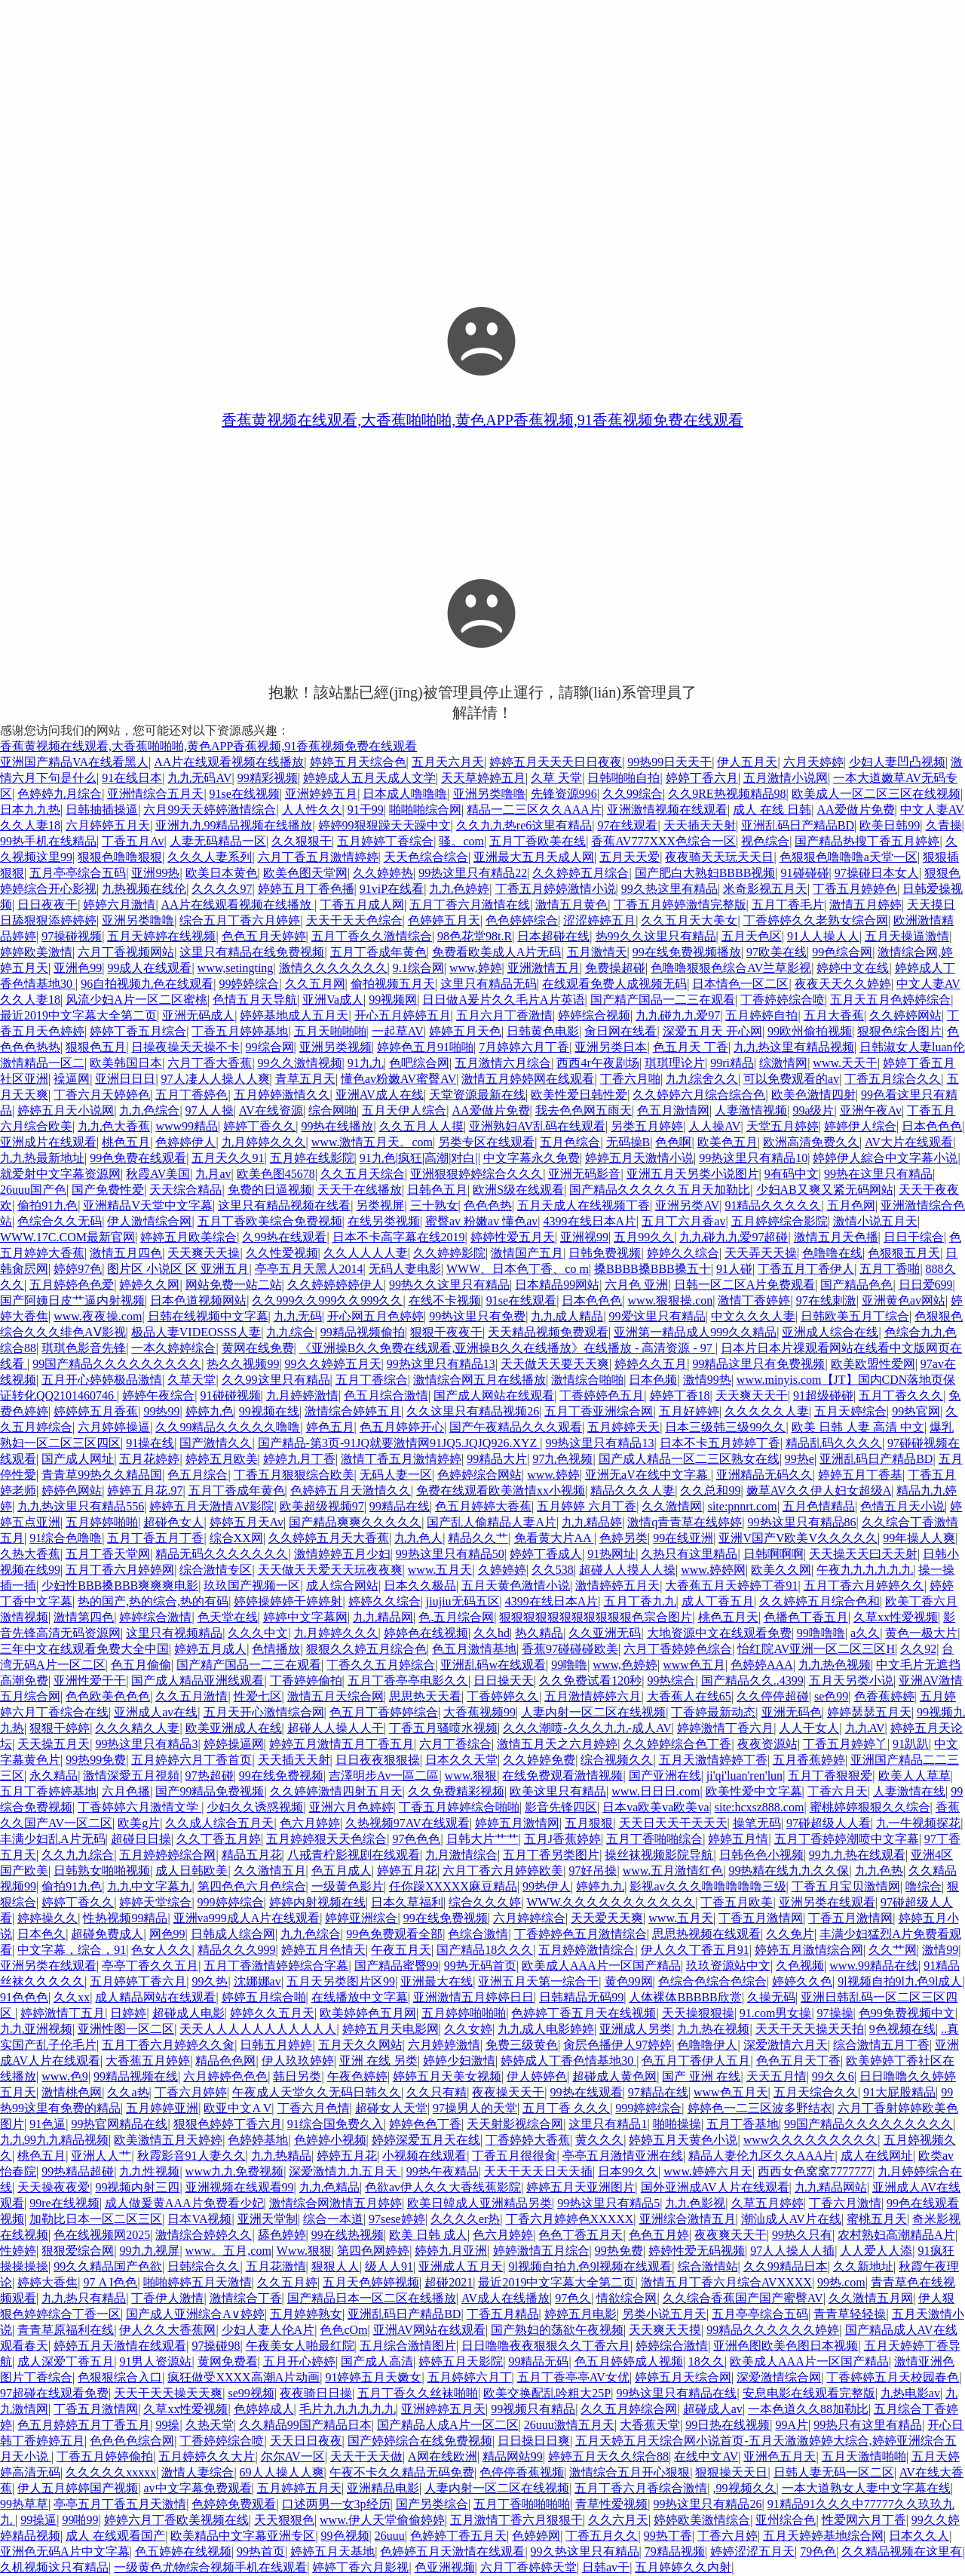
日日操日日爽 (534, 2440)
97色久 (573, 2298)
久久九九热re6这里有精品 (524, 825)
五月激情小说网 (785, 777)
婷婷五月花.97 (144, 1490)
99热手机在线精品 (48, 841)
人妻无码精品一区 (218, 841)
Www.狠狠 (304, 2250)
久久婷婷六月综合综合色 (699, 1094)
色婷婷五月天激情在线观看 (452, 2551)
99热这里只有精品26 (707, 2504)
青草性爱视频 (611, 2504)
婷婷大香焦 (47, 2282)
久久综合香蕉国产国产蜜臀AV (743, 2298)
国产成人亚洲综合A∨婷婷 (195, 2314)
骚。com (461, 841)
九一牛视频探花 (918, 1823)
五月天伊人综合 (404, 1110)
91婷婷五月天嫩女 (373, 2377)
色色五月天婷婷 (264, 936)
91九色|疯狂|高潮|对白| (419, 1158)
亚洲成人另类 (635, 2028)
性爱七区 (258, 1696)
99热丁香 (668, 2535)
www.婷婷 (553, 1474)
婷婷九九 (600, 1886)
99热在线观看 (586, 2092)
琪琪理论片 (675, 1062)
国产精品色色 (856, 1284)
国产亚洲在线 (665, 1775)
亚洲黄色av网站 (903, 1300)
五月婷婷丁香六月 (138, 1981)
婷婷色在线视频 (426, 1633)
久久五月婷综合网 (629, 2409)
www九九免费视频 (234, 2171)
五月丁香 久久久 (566, 2108)
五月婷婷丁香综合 (385, 841)
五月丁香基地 (742, 2124)
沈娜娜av (257, 1981)
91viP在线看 (392, 888)
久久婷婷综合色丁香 (677, 1743)
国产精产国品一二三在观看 (662, 999)
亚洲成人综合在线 (830, 1332)
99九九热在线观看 (857, 1854)
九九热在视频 (713, 2028)
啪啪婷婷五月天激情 (197, 2282)
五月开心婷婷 (299, 2361)
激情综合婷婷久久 (203, 2234)
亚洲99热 (155, 872)
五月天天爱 (629, 857)
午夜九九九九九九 (864, 1569)
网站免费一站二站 (233, 1284)
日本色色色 (932, 1126)
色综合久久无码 (59, 1221)
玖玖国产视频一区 (252, 1585)
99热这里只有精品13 (441, 1363)
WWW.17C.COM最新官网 (67, 1237)
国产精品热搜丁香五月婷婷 (867, 841)
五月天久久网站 (360, 2044)
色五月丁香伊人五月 (696, 2060)
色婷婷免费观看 (233, 2504)
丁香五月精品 (503, 2314)
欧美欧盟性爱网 (873, 1363)
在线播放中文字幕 (359, 1997)
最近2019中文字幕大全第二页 (78, 1015)
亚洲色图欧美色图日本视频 (785, 2345)
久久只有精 (436, 2092)
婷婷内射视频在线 (317, 1902)
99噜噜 (569, 1664)
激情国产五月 (527, 1253)
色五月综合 (197, 1474)
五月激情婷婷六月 (592, 1696)
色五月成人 (341, 1870)
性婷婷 (18, 2250)
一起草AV (398, 1031)
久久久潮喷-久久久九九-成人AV (587, 1728)
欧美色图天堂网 (305, 872)
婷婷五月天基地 (332, 2551)
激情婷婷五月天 (617, 1585)
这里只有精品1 (607, 2124)
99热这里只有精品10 (753, 1158)
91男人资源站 (155, 2361)
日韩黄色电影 (543, 1031)
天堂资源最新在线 (477, 1094)
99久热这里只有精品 (585, 2551)
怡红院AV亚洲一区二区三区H (816, 1648)
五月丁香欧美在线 (537, 841)
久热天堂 (209, 2424)
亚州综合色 (785, 2519)
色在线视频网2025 (102, 2234)
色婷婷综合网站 (479, 1474)
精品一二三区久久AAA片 (534, 809)
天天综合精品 (185, 1189)
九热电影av (910, 2393)
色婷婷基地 (258, 2139)
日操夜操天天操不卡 (185, 1047)
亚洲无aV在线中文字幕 (648, 1474)
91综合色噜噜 (65, 1538)
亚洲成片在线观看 (48, 1142)
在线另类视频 (384, 1221)
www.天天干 (845, 1062)
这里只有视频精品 (174, 1633)
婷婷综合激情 (155, 1617)
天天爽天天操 (203, 1253)
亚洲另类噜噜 (489, 793)
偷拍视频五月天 (393, 983)
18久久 (706, 2361)
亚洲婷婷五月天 (443, 2409)
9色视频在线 (902, 2028)
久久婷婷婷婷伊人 (335, 1284)
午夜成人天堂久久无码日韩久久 (316, 2092)
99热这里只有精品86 (802, 1522)
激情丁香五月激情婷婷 (401, 1458)
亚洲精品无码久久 (764, 1474)
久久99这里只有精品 (276, 1379)
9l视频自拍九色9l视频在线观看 (590, 2266)
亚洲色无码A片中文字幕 (65, 2551)
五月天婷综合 (850, 1411)
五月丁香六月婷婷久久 (864, 1585)
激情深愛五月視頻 (131, 1775)
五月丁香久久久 (901, 1395)
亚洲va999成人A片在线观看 (246, 1918)
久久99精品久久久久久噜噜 (227, 1427)
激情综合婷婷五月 (353, 1411)
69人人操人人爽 (282, 2472)
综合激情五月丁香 (881, 2044)
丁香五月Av (133, 841)
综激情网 (783, 1062)
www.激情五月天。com (372, 1142)
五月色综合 (570, 1142)
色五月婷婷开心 (402, 1427)
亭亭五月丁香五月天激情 (120, 2504)
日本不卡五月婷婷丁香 (720, 1443)
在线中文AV (706, 2456)
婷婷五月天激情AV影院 (211, 1506)
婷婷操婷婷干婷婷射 (288, 1601)
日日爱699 (926, 1284)
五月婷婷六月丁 (469, 2377)
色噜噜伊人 (707, 2044)
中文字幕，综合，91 (71, 1949)
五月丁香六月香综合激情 (640, 2488)
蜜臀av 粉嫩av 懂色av (481, 1221)
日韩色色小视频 (761, 1854)
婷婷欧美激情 (36, 952)
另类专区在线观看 (486, 1142)
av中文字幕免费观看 (197, 2488)
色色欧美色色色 (108, 1696)
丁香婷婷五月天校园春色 (892, 2377)
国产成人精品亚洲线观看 (197, 1680)
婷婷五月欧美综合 (188, 1237)
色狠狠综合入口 (120, 2377)
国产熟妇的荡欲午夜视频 (557, 2329)
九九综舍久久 (702, 1078)
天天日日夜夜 (306, 2440)
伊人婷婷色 (537, 2076)
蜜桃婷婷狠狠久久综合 (870, 1807)
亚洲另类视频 (335, 1047)
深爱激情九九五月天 (344, 2171)
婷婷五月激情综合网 (809, 1949)
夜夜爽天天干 (730, 2234)
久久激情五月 (270, 1870)
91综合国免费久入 (335, 2124)
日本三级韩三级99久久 (725, 1427)
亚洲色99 (78, 967)
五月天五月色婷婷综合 (890, 999)
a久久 (865, 1633)
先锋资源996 (564, 793)
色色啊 (673, 1142)
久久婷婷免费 (539, 1759)
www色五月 (694, 1664)
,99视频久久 (745, 2488)
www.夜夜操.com (98, 1316)
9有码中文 (791, 1173)
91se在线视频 (245, 793)
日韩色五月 (437, 1189)
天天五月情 (776, 2076)
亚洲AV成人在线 (379, 1094)
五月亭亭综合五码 (77, 872)
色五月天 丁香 (690, 1047)
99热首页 (261, 2551)
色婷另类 (623, 1538)
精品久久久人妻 (632, 1490)
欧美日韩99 (889, 825)
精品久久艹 (478, 1538)
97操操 (835, 2013)
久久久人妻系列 (209, 857)
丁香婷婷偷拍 (306, 1680)
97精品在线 (658, 2092)
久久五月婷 (287, 2282)
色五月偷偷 (141, 1664)
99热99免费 (96, 1759)
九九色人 (418, 1538)
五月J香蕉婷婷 (562, 1838)
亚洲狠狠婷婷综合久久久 (476, 1173)
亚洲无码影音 (584, 1173)
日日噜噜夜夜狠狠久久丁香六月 (545, 2345)
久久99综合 (632, 793)
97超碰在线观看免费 (54, 2393)
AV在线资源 (271, 1110)
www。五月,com (228, 2250)
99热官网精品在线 (119, 2124)
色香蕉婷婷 (884, 1696)
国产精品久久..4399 (752, 1680)
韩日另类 (297, 2076)
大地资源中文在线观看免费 (719, 1633)
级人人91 (389, 2266)
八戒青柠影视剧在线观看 (353, 1854)
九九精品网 (383, 1617)
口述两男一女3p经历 (336, 2504)
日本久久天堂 (461, 1759)
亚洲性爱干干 (90, 1680)
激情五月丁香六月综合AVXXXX (726, 2282)
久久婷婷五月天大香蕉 (328, 1538)
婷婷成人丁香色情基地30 (568, 2060)
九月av (213, 1173)
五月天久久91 (227, 1158)
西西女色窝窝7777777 (815, 2171)
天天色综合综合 (426, 857)
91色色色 (24, 1997)
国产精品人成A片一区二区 (448, 2424)
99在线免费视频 (281, 1775)
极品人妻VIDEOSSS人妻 (196, 1332)
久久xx (72, 1997)
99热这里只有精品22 (472, 872)
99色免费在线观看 (138, 1158)
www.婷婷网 (713, 1569)
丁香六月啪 (630, 1078)
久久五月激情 (191, 1696)
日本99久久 (628, 2171)
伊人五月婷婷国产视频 (77, 2488)
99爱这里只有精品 (657, 1316)
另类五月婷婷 (647, 1126)
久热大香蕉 (30, 1553)
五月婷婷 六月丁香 (586, 1506)
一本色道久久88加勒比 (808, 2409)
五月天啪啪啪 (330, 1031)
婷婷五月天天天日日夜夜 (555, 762)
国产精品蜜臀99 (396, 1965)
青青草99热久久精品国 (101, 1474)
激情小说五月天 (875, 1221)
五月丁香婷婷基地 (48, 1791)
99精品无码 (538, 2361)
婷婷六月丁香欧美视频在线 (176, 2519)
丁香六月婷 (727, 2535)
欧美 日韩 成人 (428, 2234)
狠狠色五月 (96, 1047)
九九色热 (879, 1870)
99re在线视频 (64, 2203)
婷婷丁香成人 (546, 1553)
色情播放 (276, 1648)
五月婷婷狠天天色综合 (326, 1838)
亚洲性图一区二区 (126, 2028)
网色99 (167, 1933)
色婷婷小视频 (330, 2139)
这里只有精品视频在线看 (284, 1205)
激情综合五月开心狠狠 (629, 2472)
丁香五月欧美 (736, 1902)
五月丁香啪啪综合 (654, 1838)
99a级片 (813, 1110)
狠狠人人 (335, 2266)
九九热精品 (281, 2155)
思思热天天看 (425, 1696)
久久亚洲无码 (604, 1633)
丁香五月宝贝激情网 (846, 1886)
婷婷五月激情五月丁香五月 (341, 1743)
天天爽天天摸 (665, 2329)
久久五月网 (315, 983)
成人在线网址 (877, 2155)
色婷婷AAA (762, 1664)
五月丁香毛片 (788, 904)
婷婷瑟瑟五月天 (869, 1712)
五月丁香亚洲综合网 (598, 1411)
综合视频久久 (617, 1759)
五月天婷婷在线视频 (161, 936)
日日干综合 (914, 1237)
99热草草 (24, 2504)
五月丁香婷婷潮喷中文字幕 (846, 1838)
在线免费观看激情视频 (562, 1775)
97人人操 (209, 1110)
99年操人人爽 (919, 1538)
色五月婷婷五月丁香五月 (83, 2424)
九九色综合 (149, 1110)
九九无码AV (199, 777)
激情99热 (707, 1379)
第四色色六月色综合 (252, 1886)
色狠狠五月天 (904, 1253)
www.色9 (64, 2076)
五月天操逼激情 (907, 936)
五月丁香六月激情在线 (469, 904)
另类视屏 (380, 1205)
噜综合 (923, 1886)
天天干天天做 (366, 2456)
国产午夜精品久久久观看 (515, 1427)
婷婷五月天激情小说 (639, 1158)
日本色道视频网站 (198, 1300)
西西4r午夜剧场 (597, 1062)
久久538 (553, 1569)
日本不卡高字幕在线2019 (398, 1237)
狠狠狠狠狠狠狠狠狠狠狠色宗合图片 (595, 1617)
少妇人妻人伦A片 (268, 2329)
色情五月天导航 (255, 999)
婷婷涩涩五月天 (752, 2551)
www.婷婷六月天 (707, 2171)
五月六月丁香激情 (504, 1015)
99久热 (209, 1981)
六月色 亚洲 (636, 1284)
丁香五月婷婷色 (855, 888)
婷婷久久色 (802, 1981)
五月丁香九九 (640, 1601)
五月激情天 (597, 952)
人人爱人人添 (876, 2250)
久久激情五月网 (871, 2298)
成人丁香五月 (718, 1601)
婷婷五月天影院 (460, 2361)
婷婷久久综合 (683, 1253)
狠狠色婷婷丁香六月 (227, 2124)
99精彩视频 (267, 777)
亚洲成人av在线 (156, 1712)
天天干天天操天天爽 (168, 2393)
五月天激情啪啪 (864, 2456)
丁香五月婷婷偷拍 (105, 2456)
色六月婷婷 (310, 1823)
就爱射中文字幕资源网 (60, 1173)
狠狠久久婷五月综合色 (366, 1648)
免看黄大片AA (554, 1538)
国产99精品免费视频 (209, 1791)
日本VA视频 (199, 2219)
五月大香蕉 (834, 1015)
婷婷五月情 (738, 1838)
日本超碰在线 (553, 936)
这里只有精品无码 (488, 983)
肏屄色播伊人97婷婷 (617, 2044)
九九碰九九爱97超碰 (733, 1237)
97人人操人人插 (792, 2250)
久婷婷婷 (502, 1569)
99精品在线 (399, 1506)
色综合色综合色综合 (712, 1981)
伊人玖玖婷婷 (298, 2060)
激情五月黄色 (571, 904)
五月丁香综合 (371, 1379)
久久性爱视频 (282, 1253)
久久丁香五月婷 (218, 1838)
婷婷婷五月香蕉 (96, 1411)
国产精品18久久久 (485, 1949)
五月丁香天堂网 (108, 1553)
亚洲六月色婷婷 (351, 1807)
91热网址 (611, 1553)
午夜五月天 (401, 1949)
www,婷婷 (475, 967)
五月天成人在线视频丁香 (583, 1205)
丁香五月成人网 (362, 904)
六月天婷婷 (813, 762)
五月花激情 (276, 2266)
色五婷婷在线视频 (183, 2551)
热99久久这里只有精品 (656, 936)
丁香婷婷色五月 (601, 1395)
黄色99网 (629, 1981)
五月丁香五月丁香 (155, 1538)
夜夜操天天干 (508, 2092)
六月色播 (126, 1791)
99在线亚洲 (683, 1538)
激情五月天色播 (836, 1237)
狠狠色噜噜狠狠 (120, 857)
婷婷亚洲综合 (361, 1918)
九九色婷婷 (459, 888)
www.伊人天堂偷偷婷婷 (382, 2519)
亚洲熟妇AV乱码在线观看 (537, 1126)
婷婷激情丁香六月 (725, 1728)
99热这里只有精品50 (450, 1553)
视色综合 (765, 841)
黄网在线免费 (258, 1348)
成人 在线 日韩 (772, 809)
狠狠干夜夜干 (446, 1332)
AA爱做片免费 (856, 809)
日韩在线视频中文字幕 (208, 1316)
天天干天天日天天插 (538, 2171)
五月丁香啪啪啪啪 (521, 2504)
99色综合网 (842, 952)
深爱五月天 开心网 (712, 1031)
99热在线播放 (337, 1126)
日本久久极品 (420, 1585)
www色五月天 (731, 2092)
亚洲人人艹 (101, 2155)
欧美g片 (139, 1823)
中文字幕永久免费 (531, 1158)
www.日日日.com (655, 1791)
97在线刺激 (826, 1300)
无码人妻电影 (405, 1268)
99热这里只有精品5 (608, 2203)
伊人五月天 (747, 762)
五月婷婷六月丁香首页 (191, 1759)
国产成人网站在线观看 (493, 1395)
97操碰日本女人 (877, 872)
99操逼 (38, 2519)
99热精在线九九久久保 (788, 1870)
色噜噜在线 (832, 1253)
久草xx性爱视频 (895, 1617)
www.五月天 (440, 1569)
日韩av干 (606, 2567)
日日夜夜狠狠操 (377, 1759)
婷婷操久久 (47, 1918)
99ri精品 (732, 1062)
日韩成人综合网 (233, 1933)
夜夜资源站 (767, 1743)
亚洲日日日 (125, 1078)
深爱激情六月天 (785, 2044)
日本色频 (653, 1379)
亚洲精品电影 (383, 2488)
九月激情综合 (461, 1854)
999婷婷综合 (231, 1902)
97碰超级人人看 (828, 1823)
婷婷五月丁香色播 (306, 888)
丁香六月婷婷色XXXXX (570, 2219)
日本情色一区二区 (740, 983)
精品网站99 (512, 2456)
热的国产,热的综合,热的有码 (153, 1601)
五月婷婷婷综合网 (167, 1854)
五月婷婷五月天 (299, 2488)
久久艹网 (892, 1949)
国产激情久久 (215, 1443)
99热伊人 (546, 1886)
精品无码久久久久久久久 (221, 1553)
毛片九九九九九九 (347, 2409)
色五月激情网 (673, 1110)
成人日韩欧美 (191, 1870)
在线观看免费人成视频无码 (614, 983)
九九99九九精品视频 (54, 2139)
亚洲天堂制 (267, 2219)
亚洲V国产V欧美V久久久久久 (798, 1538)
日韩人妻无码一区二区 (834, 2472)
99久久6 (833, 2076)
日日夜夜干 (47, 904)
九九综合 (290, 1332)
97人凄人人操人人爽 (215, 1078)
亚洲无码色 (791, 1712)
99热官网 (916, 1411)
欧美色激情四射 (813, 1094)
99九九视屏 (149, 2250)
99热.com (841, 2282)
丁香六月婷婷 (191, 2092)
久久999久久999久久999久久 (327, 1300)
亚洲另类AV (687, 1205)
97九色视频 (562, 1458)
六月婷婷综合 (529, 1918)
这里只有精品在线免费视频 (251, 952)
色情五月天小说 (902, 1506)
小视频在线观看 (424, 2155)
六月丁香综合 (455, 1743)
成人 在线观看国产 (115, 2535)
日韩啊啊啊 (773, 1553)
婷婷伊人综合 (860, 1126)
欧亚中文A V (237, 2108)
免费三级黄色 (522, 2044)
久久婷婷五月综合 (580, 872)
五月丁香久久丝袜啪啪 (417, 2393)
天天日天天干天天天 (673, 1823)
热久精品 (539, 1633)
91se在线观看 (521, 1300)
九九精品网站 (831, 2187)
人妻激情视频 (751, 1110)
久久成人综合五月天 (219, 1823)
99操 (167, 2424)
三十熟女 (434, 1205)
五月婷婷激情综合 (586, 1949)
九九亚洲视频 (36, 2028)
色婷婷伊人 (185, 1142)
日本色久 (41, 1933)
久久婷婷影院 (449, 1253)
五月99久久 (644, 1237)
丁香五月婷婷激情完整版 (680, 904)
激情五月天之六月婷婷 (557, 1743)
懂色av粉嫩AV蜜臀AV (398, 1078)
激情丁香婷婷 (754, 1300)
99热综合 (671, 1680)
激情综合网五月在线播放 (479, 1379)
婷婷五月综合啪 (264, 1997)
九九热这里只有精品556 (80, 1506)
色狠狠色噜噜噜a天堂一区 (849, 857)
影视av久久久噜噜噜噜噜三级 (708, 1886)
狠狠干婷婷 (59, 1728)
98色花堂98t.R (474, 936)
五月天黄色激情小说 (515, 1585)
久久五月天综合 (362, 1173)
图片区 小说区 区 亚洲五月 (178, 1268)
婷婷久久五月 (650, 1363)
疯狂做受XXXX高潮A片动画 (243, 2377)
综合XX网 (236, 1538)
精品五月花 (252, 1854)
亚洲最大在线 (436, 1981)
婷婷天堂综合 (155, 1902)
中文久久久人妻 (753, 1316)
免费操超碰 (615, 967)
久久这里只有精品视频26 (472, 1411)
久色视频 (800, 1965)
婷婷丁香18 (680, 1395)
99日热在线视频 (727, 2424)
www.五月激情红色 (673, 1870)
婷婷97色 (78, 1268)
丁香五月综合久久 (892, 1078)
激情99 (940, 1949)
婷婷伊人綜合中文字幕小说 (885, 1158)
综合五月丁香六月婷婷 (239, 920)
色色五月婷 (659, 2234)
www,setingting (236, 967)
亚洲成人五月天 (460, 2266)
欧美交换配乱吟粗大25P (547, 2393)
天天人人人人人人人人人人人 (257, 2028)
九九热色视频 (834, 1664)
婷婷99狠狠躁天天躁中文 (384, 825)
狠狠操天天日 (731, 2472)
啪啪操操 (677, 2124)
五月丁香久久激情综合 (371, 936)
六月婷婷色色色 (225, 2076)
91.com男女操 (776, 2013)
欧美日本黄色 (221, 872)
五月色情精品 (819, 1506)
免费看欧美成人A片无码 (497, 952)
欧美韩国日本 (126, 1062)
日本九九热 (30, 809)
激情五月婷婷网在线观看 (527, 1078)
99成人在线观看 (149, 967)
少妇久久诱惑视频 (255, 1807)
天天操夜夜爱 (53, 2187)
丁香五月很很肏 (514, 2155)
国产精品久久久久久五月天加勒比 (659, 1189)
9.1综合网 (418, 967)
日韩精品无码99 (581, 1997)
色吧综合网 (419, 1062)
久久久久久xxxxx (111, 2472)
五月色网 (851, 1205)
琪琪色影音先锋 (83, 1348)
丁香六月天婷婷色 (102, 1094)
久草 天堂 (556, 777)
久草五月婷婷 (767, 2203)
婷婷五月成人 (210, 1648)
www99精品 (186, 1126)
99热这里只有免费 (477, 1316)
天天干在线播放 (359, 1189)
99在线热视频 (347, 2234)
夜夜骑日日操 (316, 2393)
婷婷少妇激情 (459, 2060)
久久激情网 (672, 1506)
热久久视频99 (243, 1363)
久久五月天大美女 (689, 920)
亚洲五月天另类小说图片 (692, 1173)
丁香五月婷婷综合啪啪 (459, 1807)
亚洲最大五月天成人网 (533, 857)
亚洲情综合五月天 (155, 793)
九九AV (865, 1728)
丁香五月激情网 (760, 1918)
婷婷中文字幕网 (305, 1617)
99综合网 (270, 1047)
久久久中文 (258, 1633)
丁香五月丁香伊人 (806, 1268)
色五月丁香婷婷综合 (383, 1712)
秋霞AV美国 (158, 1173)
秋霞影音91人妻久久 (191, 2155)
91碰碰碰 (805, 872)
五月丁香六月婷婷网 (120, 1569)
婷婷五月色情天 (323, 1949)
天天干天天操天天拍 (809, 2028)
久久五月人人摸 (421, 1126)
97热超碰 (209, 1775)
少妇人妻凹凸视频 (897, 762)
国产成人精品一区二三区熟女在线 (689, 1458)
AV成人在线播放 (505, 2298)
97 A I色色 (110, 2282)
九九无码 (298, 1316)
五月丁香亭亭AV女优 (573, 2377)
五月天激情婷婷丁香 (713, 1759)
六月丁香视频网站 (126, 952)
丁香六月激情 (845, 2203)
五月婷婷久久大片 (206, 2456)
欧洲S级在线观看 (518, 1189)
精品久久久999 (237, 1949)
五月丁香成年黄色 (378, 952)
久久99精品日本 (785, 2266)
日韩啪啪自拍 (623, 777)
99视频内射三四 (137, 2187)
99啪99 (80, 2519)
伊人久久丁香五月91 (695, 1949)
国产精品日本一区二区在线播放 (371, 2298)
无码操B (628, 1142)
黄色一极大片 (921, 1633)
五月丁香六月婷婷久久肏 (168, 2044)
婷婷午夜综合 (158, 1395)
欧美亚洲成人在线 (233, 1728)
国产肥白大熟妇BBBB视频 (705, 872)
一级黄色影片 (347, 1886)
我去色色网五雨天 (583, 1110)
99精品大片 (497, 1458)
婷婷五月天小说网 (65, 1110)
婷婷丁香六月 (702, 777)
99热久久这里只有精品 (449, 1284)
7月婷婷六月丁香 (524, 1047)
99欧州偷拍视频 (809, 1031)
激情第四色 (84, 1617)
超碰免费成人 (107, 1933)
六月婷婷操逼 (114, 1427)
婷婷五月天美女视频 (447, 2076)
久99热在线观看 (284, 1237)
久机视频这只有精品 (54, 2567)
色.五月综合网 (456, 1617)
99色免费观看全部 (394, 1933)
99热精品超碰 (77, 2171)
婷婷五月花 (407, 1870)
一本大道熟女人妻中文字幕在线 (866, 2488)
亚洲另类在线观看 (827, 1902)
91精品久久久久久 (773, 1205)
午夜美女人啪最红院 (300, 2345)
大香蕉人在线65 (689, 1696)
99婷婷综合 (249, 983)
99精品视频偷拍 (362, 1332)
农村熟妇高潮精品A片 (896, 2234)
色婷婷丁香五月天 (458, 2535)
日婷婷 (128, 2013)
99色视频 (345, 2535)
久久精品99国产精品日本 (305, 2424)
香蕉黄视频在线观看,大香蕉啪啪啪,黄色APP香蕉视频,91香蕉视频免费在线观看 (482, 420)
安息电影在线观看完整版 (809, 2393)
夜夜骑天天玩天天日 (719, 857)
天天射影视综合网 (515, 2124)
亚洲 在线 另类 (378, 2060)
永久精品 (53, 1775)
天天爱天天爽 (607, 1918)
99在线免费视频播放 (687, 952)
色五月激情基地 (474, 1648)
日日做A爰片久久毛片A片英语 (503, 999)
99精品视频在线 (135, 2076)
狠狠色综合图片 (899, 1031)
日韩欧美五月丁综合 (855, 1316)
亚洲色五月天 (779, 2456)
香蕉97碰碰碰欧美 (570, 1648)
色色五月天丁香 (798, 2060)
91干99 (366, 809)
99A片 (791, 2424)
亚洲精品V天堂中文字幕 (148, 1205)
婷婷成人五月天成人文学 (369, 777)
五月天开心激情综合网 (264, 1712)
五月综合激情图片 (408, 2345)
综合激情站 (708, 2266)
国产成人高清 (377, 2361)
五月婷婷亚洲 (162, 2108)
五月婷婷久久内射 (683, 2567)
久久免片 (790, 1933)
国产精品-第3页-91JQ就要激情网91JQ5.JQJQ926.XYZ (399, 1443)
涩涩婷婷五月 (599, 920)
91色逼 (47, 2124)
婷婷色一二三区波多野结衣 (760, 2108)
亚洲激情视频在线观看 (667, 809)
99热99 (161, 1411)
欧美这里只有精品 (558, 1791)
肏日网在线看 (620, 1031)
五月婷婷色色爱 (71, 1284)
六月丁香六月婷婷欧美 (503, 1870)
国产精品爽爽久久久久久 (355, 1522)
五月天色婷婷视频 (371, 2282)
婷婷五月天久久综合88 (608, 2456)
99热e (799, 1458)
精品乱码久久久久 (834, 1443)
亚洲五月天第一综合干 (538, 1981)
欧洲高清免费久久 (811, 1142)
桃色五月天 (728, 1617)
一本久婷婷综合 (173, 1348)
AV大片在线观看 (909, 1142)
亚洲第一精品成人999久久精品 (695, 1332)
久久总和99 (710, 1490)
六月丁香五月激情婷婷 (318, 857)
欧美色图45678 (276, 1173)
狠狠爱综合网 (77, 2250)
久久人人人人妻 (365, 1253)
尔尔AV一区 (293, 2456)
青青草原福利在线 (65, 2329)
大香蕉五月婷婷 (148, 2060)
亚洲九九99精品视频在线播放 (233, 825)
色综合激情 (478, 1933)
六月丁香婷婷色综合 (677, 1648)
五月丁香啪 (889, 1268)
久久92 (918, 1648)
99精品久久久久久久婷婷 (772, 2329)
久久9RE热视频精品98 (727, 793)
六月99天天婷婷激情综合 (209, 809)
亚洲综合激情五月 (687, 2219)
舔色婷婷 (282, 2234)
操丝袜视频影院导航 (659, 1854)
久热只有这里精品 (689, 1553)
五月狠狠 (589, 1823)
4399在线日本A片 (590, 1221)
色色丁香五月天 (580, 2234)
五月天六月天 (448, 762)
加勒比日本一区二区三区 (95, 2219)
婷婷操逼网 (234, 1743)
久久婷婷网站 (905, 1015)
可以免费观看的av (791, 1078)
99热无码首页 (480, 1965)
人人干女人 (809, 1728)
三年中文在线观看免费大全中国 (84, 1648)
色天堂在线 (228, 1617)
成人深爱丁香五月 (65, 2361)
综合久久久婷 (485, 1902)
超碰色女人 (173, 1522)
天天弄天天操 (761, 1253)
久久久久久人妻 (767, 1411)
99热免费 (619, 2250)
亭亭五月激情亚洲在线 (622, 2155)
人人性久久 (312, 809)
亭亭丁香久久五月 (150, 1965)
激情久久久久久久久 (333, 967)
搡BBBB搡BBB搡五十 (652, 1268)
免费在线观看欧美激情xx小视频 (500, 1490)
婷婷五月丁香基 (860, 1474)
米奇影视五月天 (765, 888)
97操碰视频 (71, 936)
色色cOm (343, 2329)
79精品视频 (675, 2551)
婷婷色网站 (71, 1490)
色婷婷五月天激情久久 (350, 1490)
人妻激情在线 (909, 1791)
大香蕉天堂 (650, 2424)
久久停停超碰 (773, 1696)
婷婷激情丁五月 (62, 2013)
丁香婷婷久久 (503, 1696)
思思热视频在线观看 (706, 1933)
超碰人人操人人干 (335, 1728)
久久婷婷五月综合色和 (819, 1601)
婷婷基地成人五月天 (294, 1015)
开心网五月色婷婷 (375, 1316)
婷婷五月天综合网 (683, 2377)
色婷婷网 (536, 2535)
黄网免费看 (228, 2361)
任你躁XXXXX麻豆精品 (453, 1886)
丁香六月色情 (313, 2108)
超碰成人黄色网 (614, 2076)
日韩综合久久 (203, 2266)
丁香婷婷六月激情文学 (139, 1807)
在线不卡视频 (445, 1300)
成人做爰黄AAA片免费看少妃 (184, 2203)
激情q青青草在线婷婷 (684, 1522)
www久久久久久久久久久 (810, 2139)
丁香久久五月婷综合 (380, 1664)
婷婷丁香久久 (259, 1126)
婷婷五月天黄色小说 (683, 2139)
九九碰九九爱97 (678, 1015)
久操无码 (771, 1997)
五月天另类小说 (851, 1680)
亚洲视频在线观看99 (239, 2187)
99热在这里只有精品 (878, 1173)
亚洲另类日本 (610, 1047)
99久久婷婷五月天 (333, 1363)
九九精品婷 (592, 1522)
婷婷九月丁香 (299, 1458)
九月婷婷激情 (302, 1395)
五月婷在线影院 (312, 1158)
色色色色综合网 (132, 2440)
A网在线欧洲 (442, 2456)
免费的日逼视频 (270, 1189)
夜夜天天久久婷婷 (843, 983)
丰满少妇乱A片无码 (53, 1838)
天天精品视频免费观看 (548, 1332)
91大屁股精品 (899, 2092)
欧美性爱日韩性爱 (579, 1094)
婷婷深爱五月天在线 (426, 2139)
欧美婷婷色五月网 (368, 2013)
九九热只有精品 (83, 2298)
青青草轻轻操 (849, 2314)
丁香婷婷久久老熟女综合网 (815, 920)
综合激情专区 (215, 1569)
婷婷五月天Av (246, 1522)
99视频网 (393, 999)
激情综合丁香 (246, 2298)
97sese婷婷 (397, 2219)
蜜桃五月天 (877, 2219)
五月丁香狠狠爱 (830, 1775)
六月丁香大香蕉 (209, 1062)
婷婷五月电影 (580, 2314)
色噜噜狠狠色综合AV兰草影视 (731, 967)
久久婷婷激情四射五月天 (336, 1791)
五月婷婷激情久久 (282, 1094)
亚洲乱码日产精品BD (797, 825)
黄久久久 (599, 2139)
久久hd (491, 1633)
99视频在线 (269, 1411)
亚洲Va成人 (332, 999)
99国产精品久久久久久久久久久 (116, 1363)
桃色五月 (126, 1142)
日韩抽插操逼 (102, 809)
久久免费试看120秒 (590, 1680)
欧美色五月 (727, 1142)
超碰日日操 (141, 1838)
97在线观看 (627, 825)
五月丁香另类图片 (551, 1854)
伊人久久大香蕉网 (167, 2329)
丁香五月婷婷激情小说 (555, 888)
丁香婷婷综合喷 (782, 999)
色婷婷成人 (264, 2409)
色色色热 (488, 1205)
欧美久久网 (781, 1569)
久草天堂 (191, 1379)
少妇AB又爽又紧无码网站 (824, 1189)
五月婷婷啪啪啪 (463, 2013)
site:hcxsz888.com (759, 1807)
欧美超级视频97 (322, 1506)
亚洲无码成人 (198, 1015)
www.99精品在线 (873, 1965)
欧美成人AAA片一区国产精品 (601, 1965)
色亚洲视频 (445, 2567)
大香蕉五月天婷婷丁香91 (731, 1585)
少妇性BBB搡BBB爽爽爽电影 (119, 1585)
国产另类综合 (432, 2504)
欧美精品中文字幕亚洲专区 (242, 2535)
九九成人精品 (567, 1316)
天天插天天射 (699, 825)
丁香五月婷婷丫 (845, 1743)
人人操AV (714, 1126)
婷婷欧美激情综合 (702, 2519)
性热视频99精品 (125, 1918)
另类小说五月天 (664, 2314)
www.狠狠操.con (670, 1300)
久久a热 (128, 2092)
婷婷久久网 (149, 1284)
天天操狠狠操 (698, 2013)
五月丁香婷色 (191, 1094)
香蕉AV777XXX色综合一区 (663, 841)
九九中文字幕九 (149, 1886)
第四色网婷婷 (373, 2250)
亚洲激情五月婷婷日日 (473, 1997)
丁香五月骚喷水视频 (443, 1728)
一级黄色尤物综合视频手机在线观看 (210, 2567)
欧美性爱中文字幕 (754, 1791)
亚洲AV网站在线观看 (429, 2329)
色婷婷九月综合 (59, 793)
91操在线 (150, 1443)
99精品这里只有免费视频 (758, 1363)
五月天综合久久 (816, 2092)
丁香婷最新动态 (713, 1712)
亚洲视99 (584, 1237)
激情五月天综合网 (335, 1696)
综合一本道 (333, 2219)
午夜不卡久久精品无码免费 (401, 2472)
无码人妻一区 (396, 1474)
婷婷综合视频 (594, 1015)
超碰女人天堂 (391, 2108)
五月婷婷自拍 (761, 1015)
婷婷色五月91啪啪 (425, 1047)
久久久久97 (221, 888)
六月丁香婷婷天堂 (528, 2567)
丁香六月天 (837, 1791)
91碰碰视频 (231, 1395)
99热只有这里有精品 (867, 2424)
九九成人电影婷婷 (546, 2028)
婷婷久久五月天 (272, 2013)
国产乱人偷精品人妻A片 (491, 1522)
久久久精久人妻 (137, 1728)
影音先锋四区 (561, 1807)
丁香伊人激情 (167, 2298)
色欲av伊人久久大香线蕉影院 (443, 2187)
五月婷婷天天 (623, 1427)
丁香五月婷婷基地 (239, 1031)
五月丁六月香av (683, 1221)
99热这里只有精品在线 (676, 2393)
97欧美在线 (776, 952)
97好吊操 (592, 1870)
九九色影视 (695, 2203)
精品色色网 (225, 2060)
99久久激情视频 (300, 1062)
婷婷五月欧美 (221, 1458)
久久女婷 (468, 2028)
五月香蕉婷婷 (809, 1759)
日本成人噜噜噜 (405, 793)
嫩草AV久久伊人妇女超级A (819, 1490)
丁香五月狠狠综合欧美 (294, 1474)
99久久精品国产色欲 (108, 2266)
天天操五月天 (53, 1743)
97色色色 (416, 1838)
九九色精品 (329, 2187)
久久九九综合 (77, 1854)
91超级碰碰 (823, 1395)
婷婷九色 (209, 1411)
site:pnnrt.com (742, 1506)
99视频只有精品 (533, 2409)
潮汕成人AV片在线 (791, 2219)
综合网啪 (332, 1110)
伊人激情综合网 (149, 1221)
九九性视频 (149, 2171)
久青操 (944, 825)
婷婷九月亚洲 (451, 2250)
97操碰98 (215, 2345)
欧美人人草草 (914, 1775)
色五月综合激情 (386, 1395)
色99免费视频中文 (907, 2013)
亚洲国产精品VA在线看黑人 (74, 762)
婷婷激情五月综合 (541, 2250)
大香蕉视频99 (479, 1712)
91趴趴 (911, 1743)
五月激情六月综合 (503, 1062)
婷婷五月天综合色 (358, 762)
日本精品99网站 (557, 1284)
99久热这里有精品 (669, 888)
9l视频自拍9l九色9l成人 (900, 1981)
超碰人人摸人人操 (627, 1569)
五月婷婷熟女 (306, 2314)
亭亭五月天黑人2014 (309, 1268)
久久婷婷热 (383, 872)
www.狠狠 (471, 1775)
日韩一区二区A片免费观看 (745, 1284)
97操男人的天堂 (475, 2108)
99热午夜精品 (442, 2171)
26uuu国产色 (33, 1189)
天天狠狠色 (284, 2519)
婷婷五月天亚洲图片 (580, 2187)
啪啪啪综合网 (425, 809)
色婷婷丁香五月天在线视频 (583, 2013)
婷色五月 (330, 1427)
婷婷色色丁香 (425, 2124)
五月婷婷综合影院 (779, 1221)
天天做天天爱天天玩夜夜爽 (330, 1569)
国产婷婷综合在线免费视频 (420, 2440)
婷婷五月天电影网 (390, 2028)
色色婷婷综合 (522, 920)
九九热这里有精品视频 (794, 1047)
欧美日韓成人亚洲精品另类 (479, 2203)
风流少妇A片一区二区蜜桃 (136, 999)
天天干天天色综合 (354, 920)
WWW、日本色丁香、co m (517, 1268)
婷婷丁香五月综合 (138, 1031)
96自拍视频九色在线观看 (147, 983)
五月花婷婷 (149, 1458)
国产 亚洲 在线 (701, 2076)
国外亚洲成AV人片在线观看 (715, 2187)
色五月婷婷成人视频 (628, 2361)
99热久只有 (802, 2234)
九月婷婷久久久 (264, 1142)
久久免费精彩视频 (456, 1791)
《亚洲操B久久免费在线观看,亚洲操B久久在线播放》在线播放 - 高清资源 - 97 (507, 1348)
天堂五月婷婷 (782, 1126)
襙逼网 (72, 1078)
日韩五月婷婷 (276, 2044)
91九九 (366, 1062)
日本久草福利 (407, 1902)
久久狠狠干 (301, 841)
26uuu (390, 2535)
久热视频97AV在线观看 (407, 1823)
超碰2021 (448, 2282)
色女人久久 (161, 1949)
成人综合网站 (342, 1585)
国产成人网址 (77, 1458)
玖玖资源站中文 (728, 1965)
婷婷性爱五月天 (512, 1237)
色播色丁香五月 (806, 1617)
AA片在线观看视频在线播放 (229, 762)
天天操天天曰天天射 (863, 1553)
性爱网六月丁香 (864, 2519)
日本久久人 (919, 2535)
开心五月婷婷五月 (402, 1015)
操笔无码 (757, 1823)
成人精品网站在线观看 (155, 1997)
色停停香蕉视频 (521, 2472)
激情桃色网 (71, 2092)
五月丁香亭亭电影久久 (408, 1680)
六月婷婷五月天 (108, 825)
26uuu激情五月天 (569, 2424)
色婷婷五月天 (444, 920)
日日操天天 (503, 1680)
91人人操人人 (823, 936)
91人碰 (734, 1268)
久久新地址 (863, 2266)
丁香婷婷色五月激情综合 (580, 1933)
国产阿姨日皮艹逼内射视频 (72, 1300)
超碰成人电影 (188, 2013)
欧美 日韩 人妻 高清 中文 (858, 1427)
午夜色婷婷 (357, 2076)
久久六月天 (618, 2519)
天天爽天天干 (751, 1395)
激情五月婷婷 (865, 904)
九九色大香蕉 (114, 1126)
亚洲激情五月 (543, 967)
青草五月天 (305, 1078)
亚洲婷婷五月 (321, 793)
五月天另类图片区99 (340, 1981)
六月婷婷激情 (444, 2044)
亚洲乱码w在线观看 (493, 1664)
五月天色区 (751, 936)
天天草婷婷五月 (483, 777)
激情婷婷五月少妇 (342, 1553)
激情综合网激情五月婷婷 (335, 2203)
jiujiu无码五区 (463, 1601)
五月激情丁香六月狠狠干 (516, 2519)
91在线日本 (132, 777)
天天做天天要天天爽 (555, 1363)
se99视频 (251, 2393)
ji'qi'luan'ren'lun (744, 1775)
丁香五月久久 (601, 2535)
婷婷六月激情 (119, 904)
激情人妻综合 (197, 2472)
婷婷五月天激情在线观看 (120, 2345)
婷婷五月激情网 (517, 1823)
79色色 (818, 2551)
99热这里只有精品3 (146, 1743)
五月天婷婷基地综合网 (823, 2535)
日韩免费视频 (604, 1253)
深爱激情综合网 (779, 2377)
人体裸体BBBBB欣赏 (685, 1997)
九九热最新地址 (42, 1158)
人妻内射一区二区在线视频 (593, 1712)
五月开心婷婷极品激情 (101, 1379)
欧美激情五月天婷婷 (168, 2139)
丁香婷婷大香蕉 (528, 2139)
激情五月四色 (126, 1253)
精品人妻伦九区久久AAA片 (761, 2155)
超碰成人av (713, 2409)
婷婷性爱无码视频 (696, 2250)
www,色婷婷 (625, 1664)
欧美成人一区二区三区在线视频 (876, 793)
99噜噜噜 (821, 1633)
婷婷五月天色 (465, 1031)
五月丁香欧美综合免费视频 (270, 1221)
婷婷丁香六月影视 (360, 2567)
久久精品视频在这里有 (901, 2551)
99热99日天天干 (669, 762)
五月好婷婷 (689, 1411)
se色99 (831, 1696)
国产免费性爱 (108, 1189)
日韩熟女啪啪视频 (102, 1870)
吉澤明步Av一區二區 (384, 1775)
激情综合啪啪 (587, 1379)
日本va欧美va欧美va (655, 1807)
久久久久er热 (465, 2219)
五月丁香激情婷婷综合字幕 (276, 1965)
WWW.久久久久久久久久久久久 (610, 1902)
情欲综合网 (626, 2298)
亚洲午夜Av (871, 1110)
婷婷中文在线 (852, 967)
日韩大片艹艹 (482, 1838)
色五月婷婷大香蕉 (483, 1506)
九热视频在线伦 (144, 888)
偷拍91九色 (47, 1205)
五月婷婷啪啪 (102, 1522)
